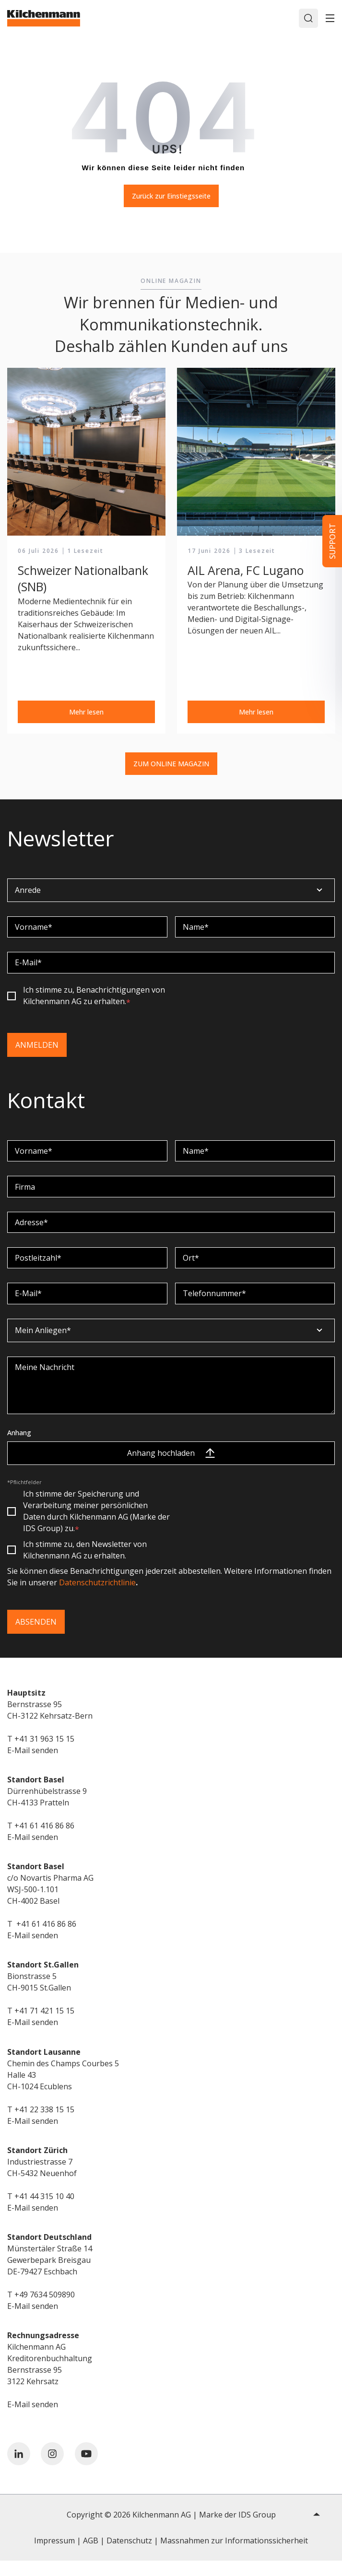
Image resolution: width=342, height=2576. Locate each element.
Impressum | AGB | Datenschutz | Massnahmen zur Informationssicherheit (171, 2556)
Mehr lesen (86, 711)
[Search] (308, 18)
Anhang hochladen (171, 1468)
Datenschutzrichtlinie (97, 1597)
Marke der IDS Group (237, 2530)
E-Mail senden (32, 1765)
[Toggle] (330, 18)
